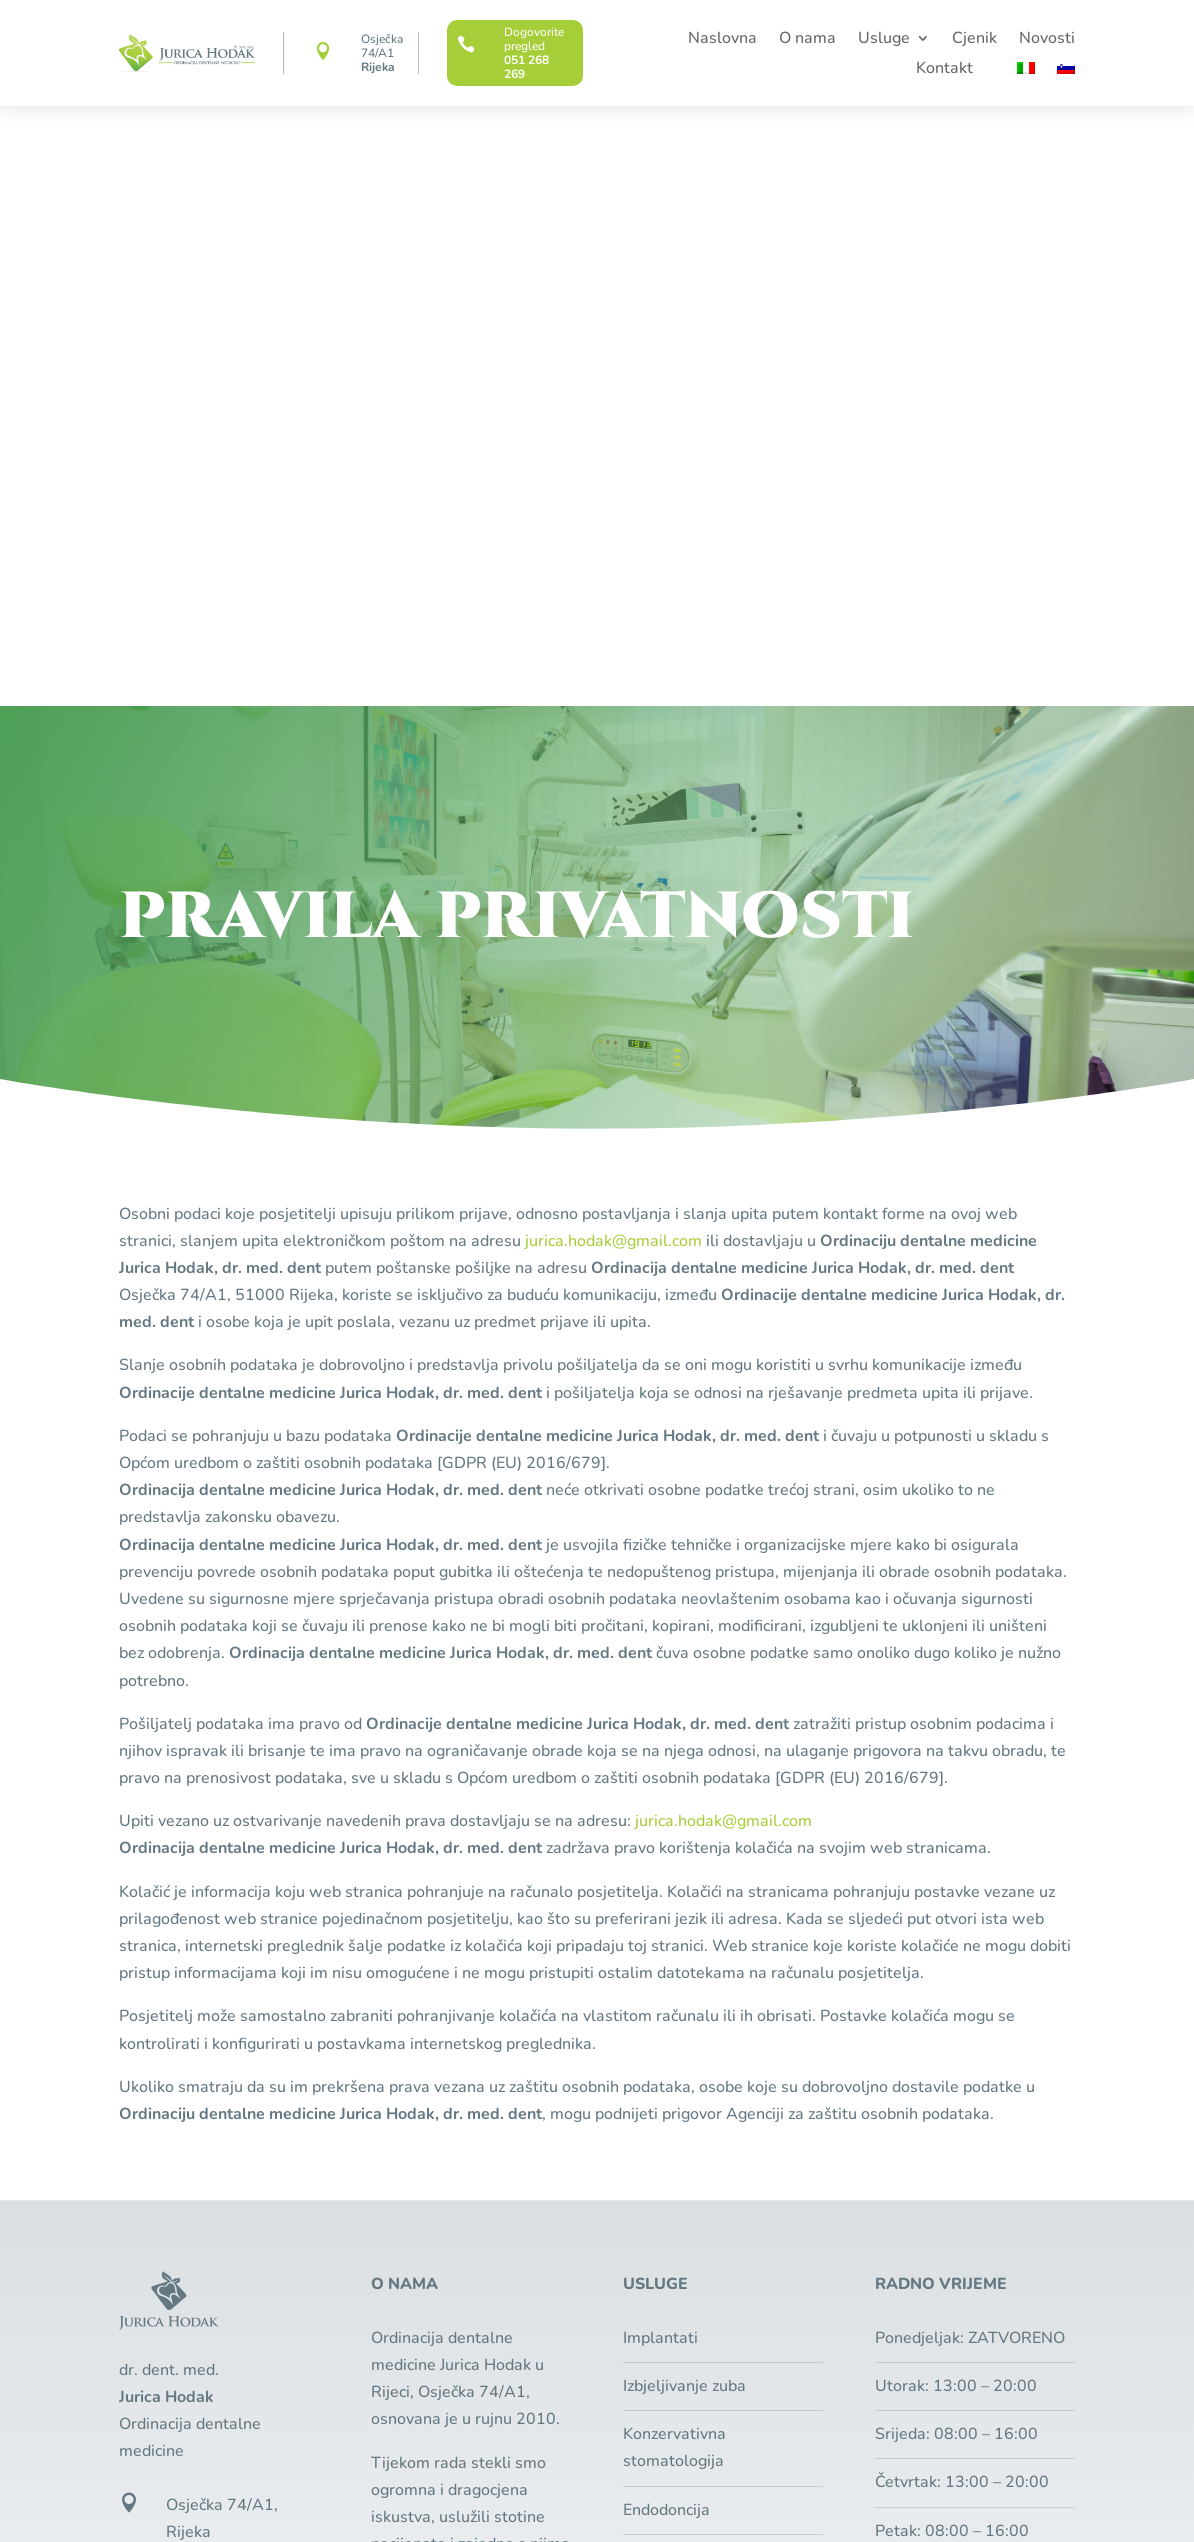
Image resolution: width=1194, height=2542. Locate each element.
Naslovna (722, 40)
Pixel (257, 2504)
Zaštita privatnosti (660, 2477)
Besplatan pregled (961, 2110)
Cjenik (974, 40)
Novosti (1047, 40)
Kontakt (944, 70)
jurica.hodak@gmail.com (613, 641)
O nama (807, 40)
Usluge (884, 40)
